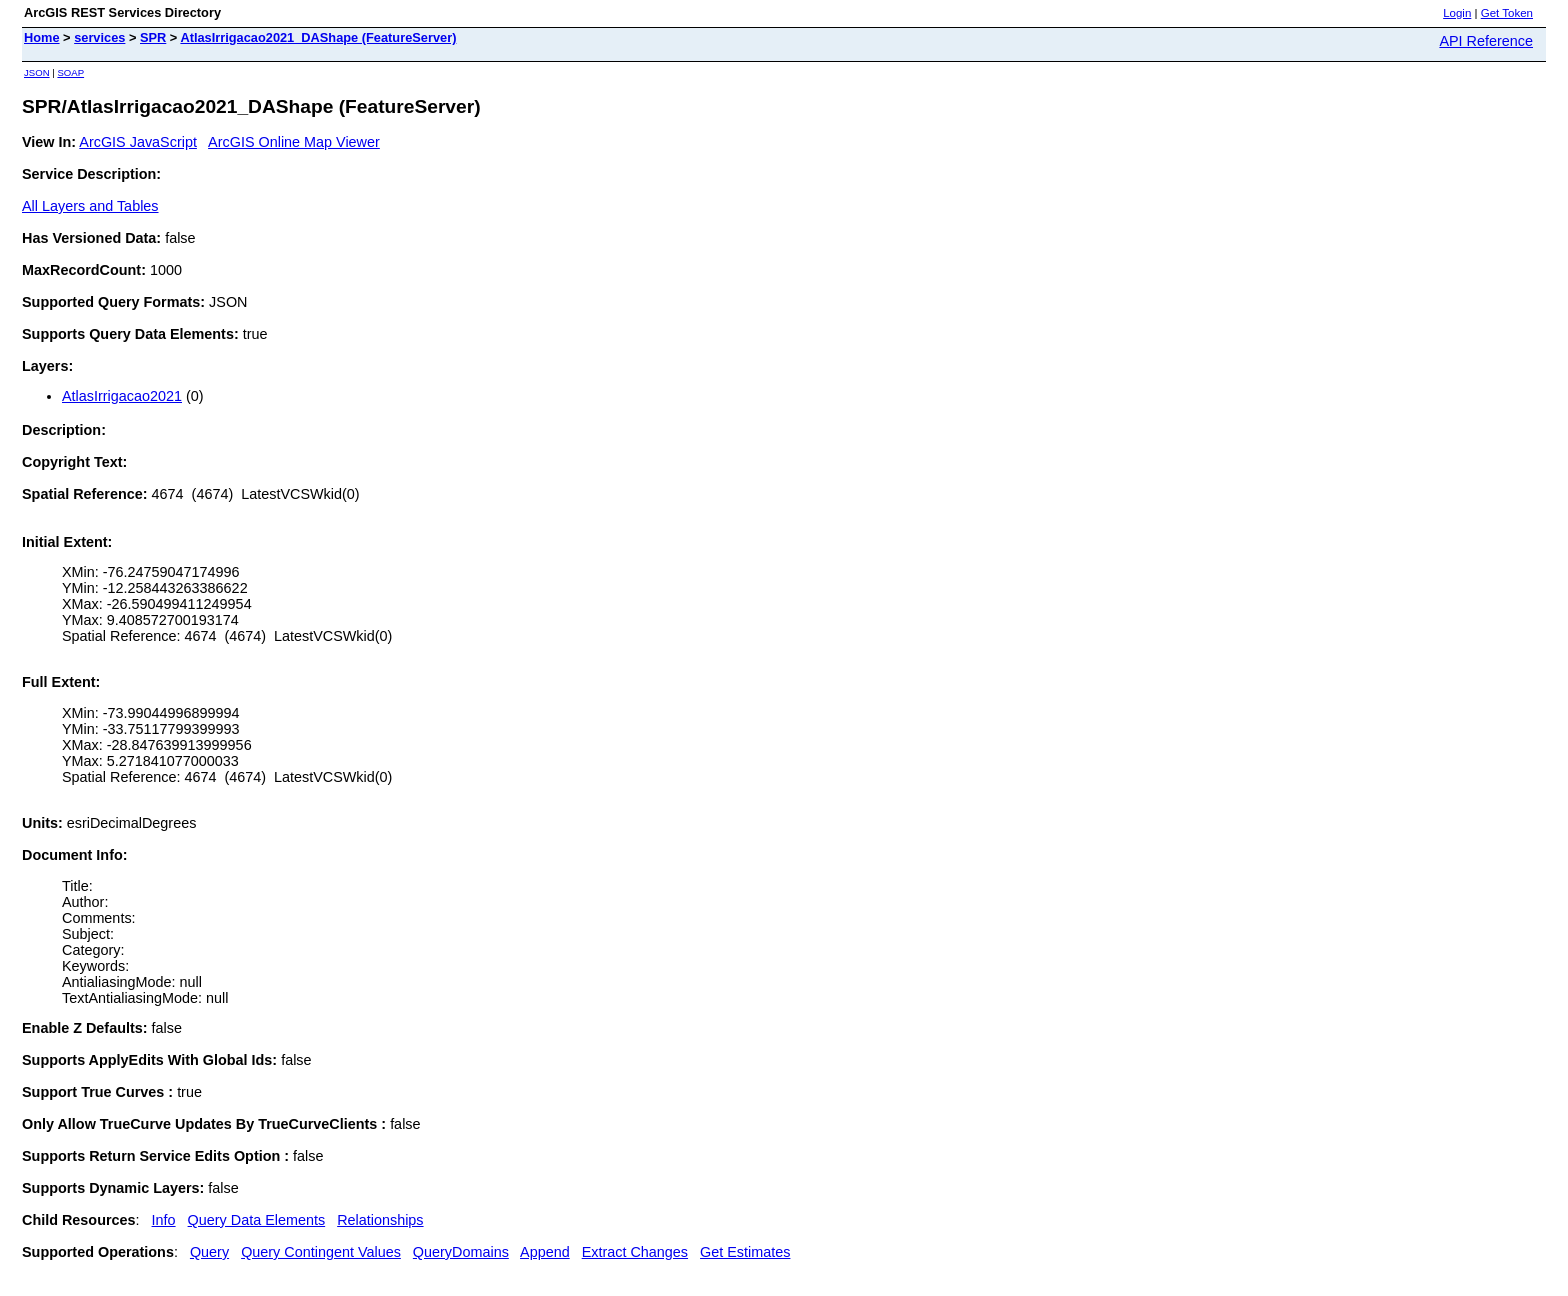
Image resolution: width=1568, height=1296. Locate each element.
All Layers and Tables (90, 206)
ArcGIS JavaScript (138, 142)
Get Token (1507, 13)
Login (1457, 13)
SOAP (70, 72)
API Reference (1486, 41)
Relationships (380, 1220)
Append (545, 1252)
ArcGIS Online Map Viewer (294, 142)
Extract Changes (635, 1252)
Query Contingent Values (321, 1252)
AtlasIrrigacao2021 (122, 396)
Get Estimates (745, 1252)
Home (42, 37)
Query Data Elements (257, 1220)
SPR (153, 37)
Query (209, 1252)
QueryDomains (461, 1252)
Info (164, 1220)
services (99, 37)
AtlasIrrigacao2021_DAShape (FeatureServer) (318, 37)
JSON (37, 72)
